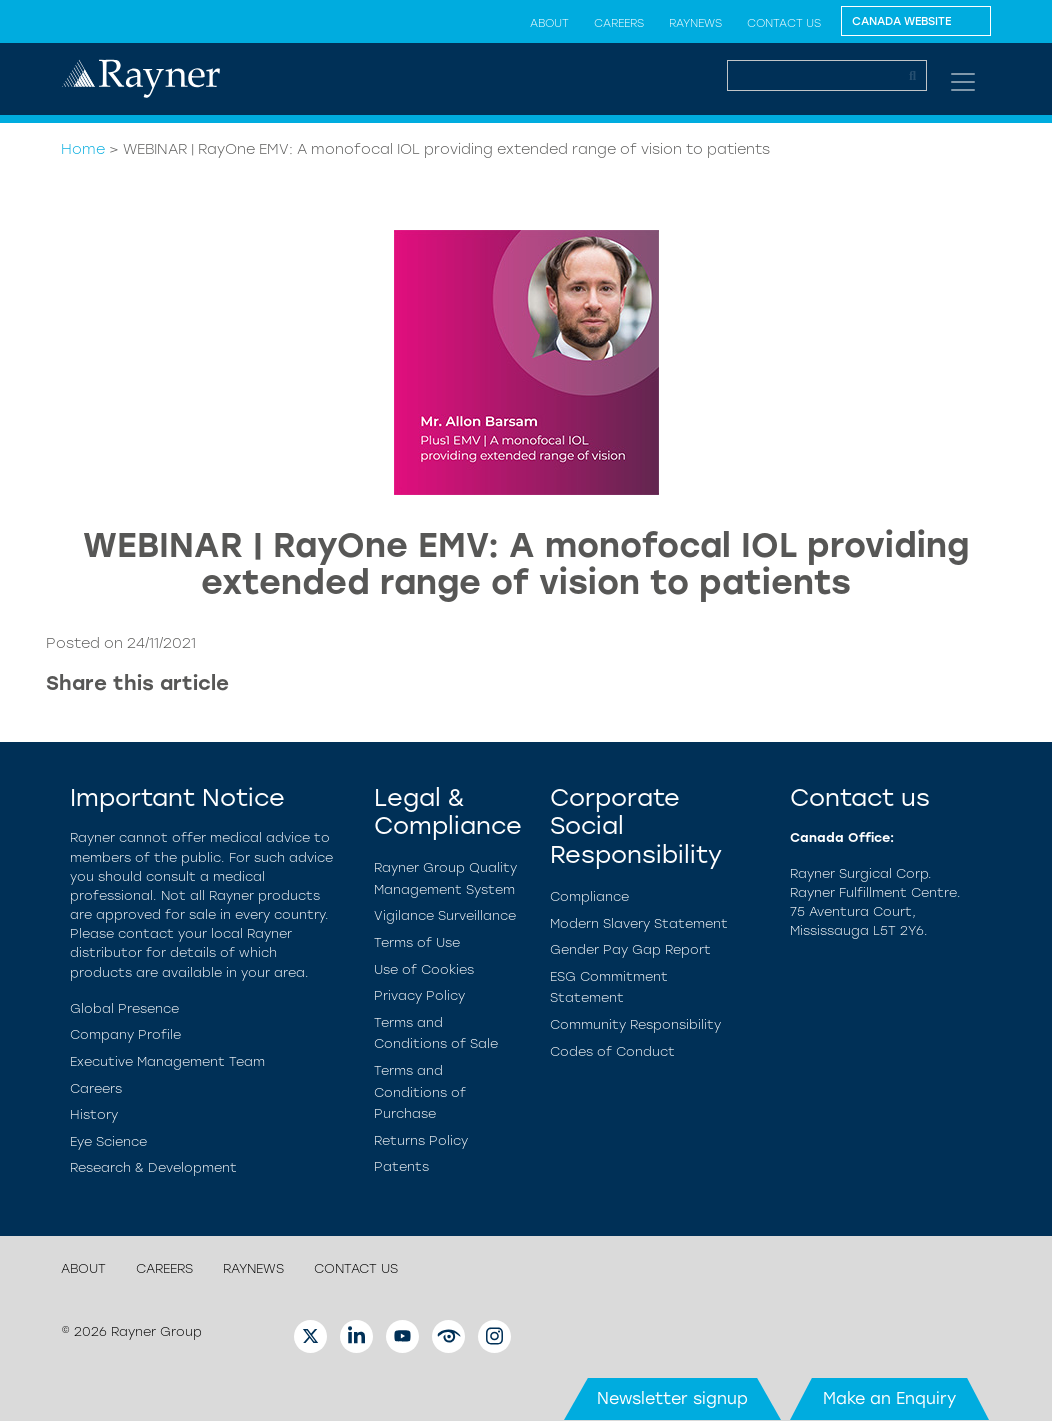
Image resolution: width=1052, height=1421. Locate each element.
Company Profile (125, 1034)
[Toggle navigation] (963, 82)
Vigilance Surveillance (445, 915)
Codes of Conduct (612, 1051)
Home (83, 149)
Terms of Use (417, 942)
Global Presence (124, 1008)
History (94, 1114)
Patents (401, 1166)
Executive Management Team (167, 1061)
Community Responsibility (635, 1024)
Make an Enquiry (889, 1398)
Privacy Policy (419, 995)
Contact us (784, 23)
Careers (619, 23)
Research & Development (153, 1167)
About (549, 23)
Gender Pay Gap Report (630, 949)
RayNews (695, 23)
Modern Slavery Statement (639, 923)
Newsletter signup (672, 1398)
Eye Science (108, 1141)
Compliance (589, 896)
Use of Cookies (424, 969)
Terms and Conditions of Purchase (420, 1092)
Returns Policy (421, 1140)
